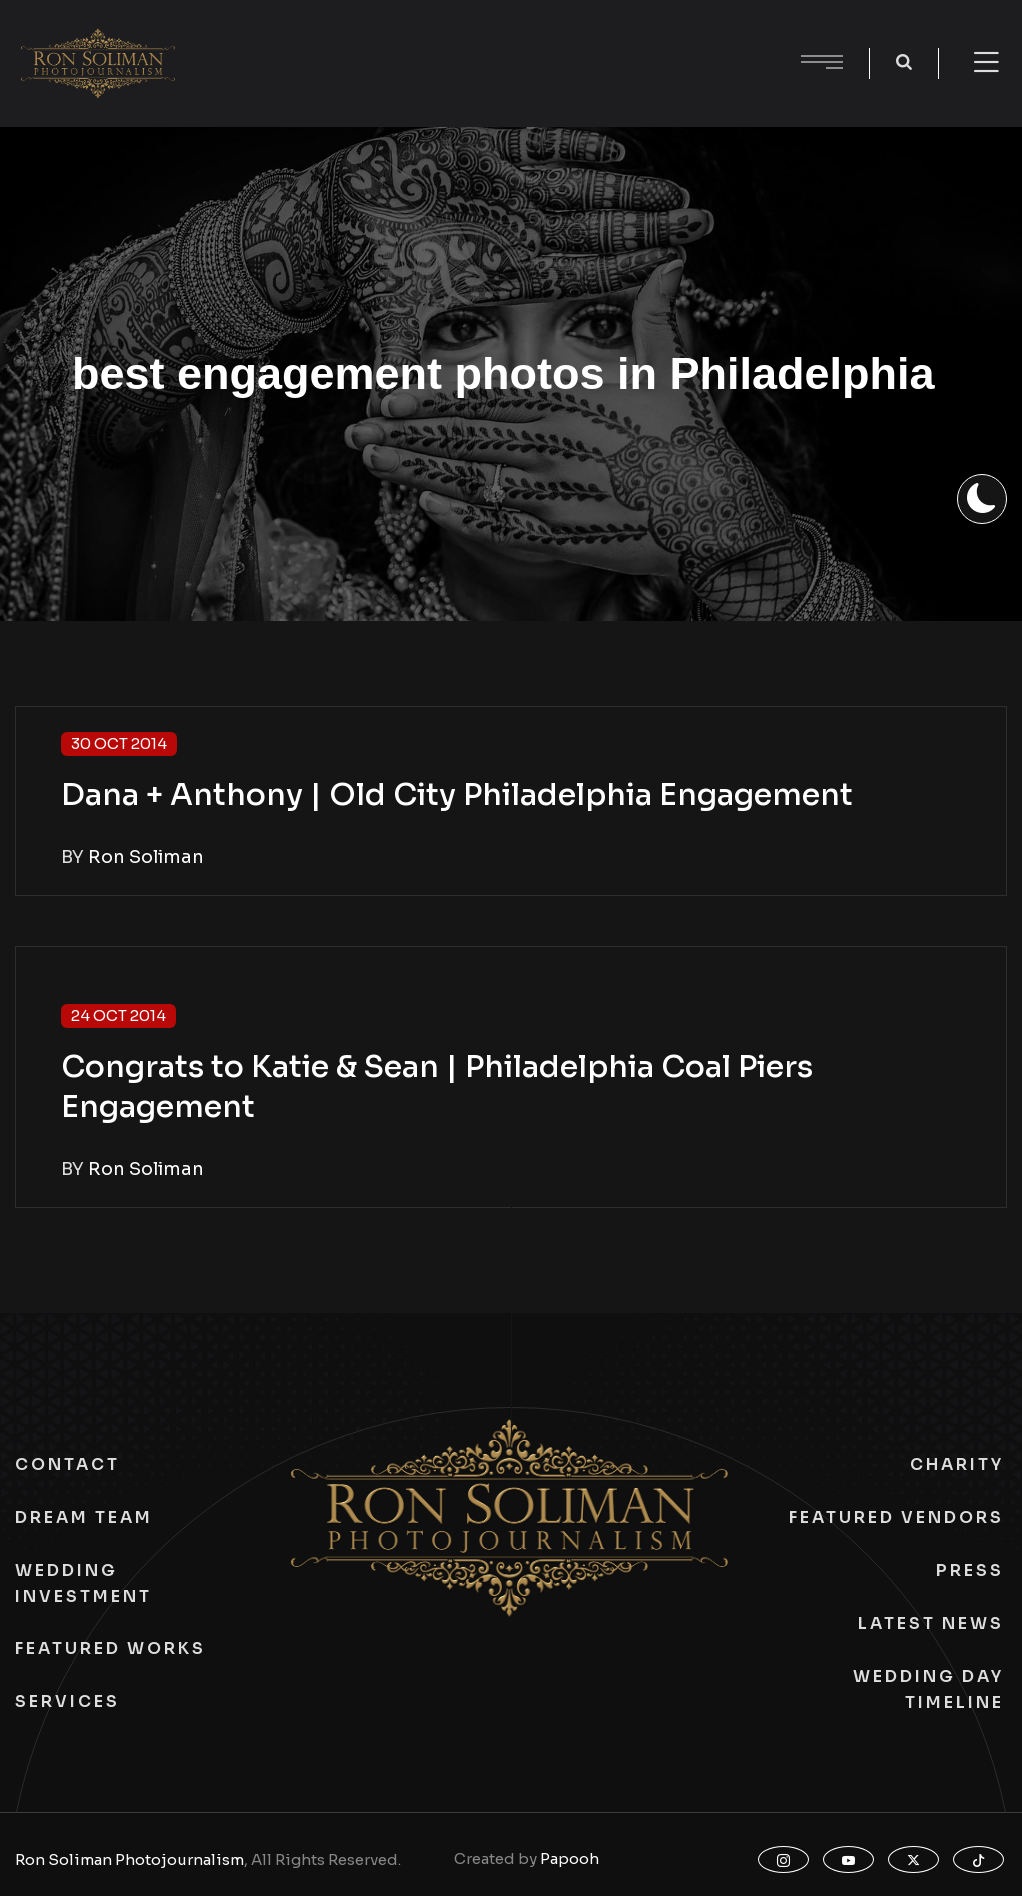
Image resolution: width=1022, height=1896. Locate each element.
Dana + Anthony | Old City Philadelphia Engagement (457, 795)
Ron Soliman (146, 857)
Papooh (569, 1858)
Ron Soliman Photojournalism (129, 1859)
